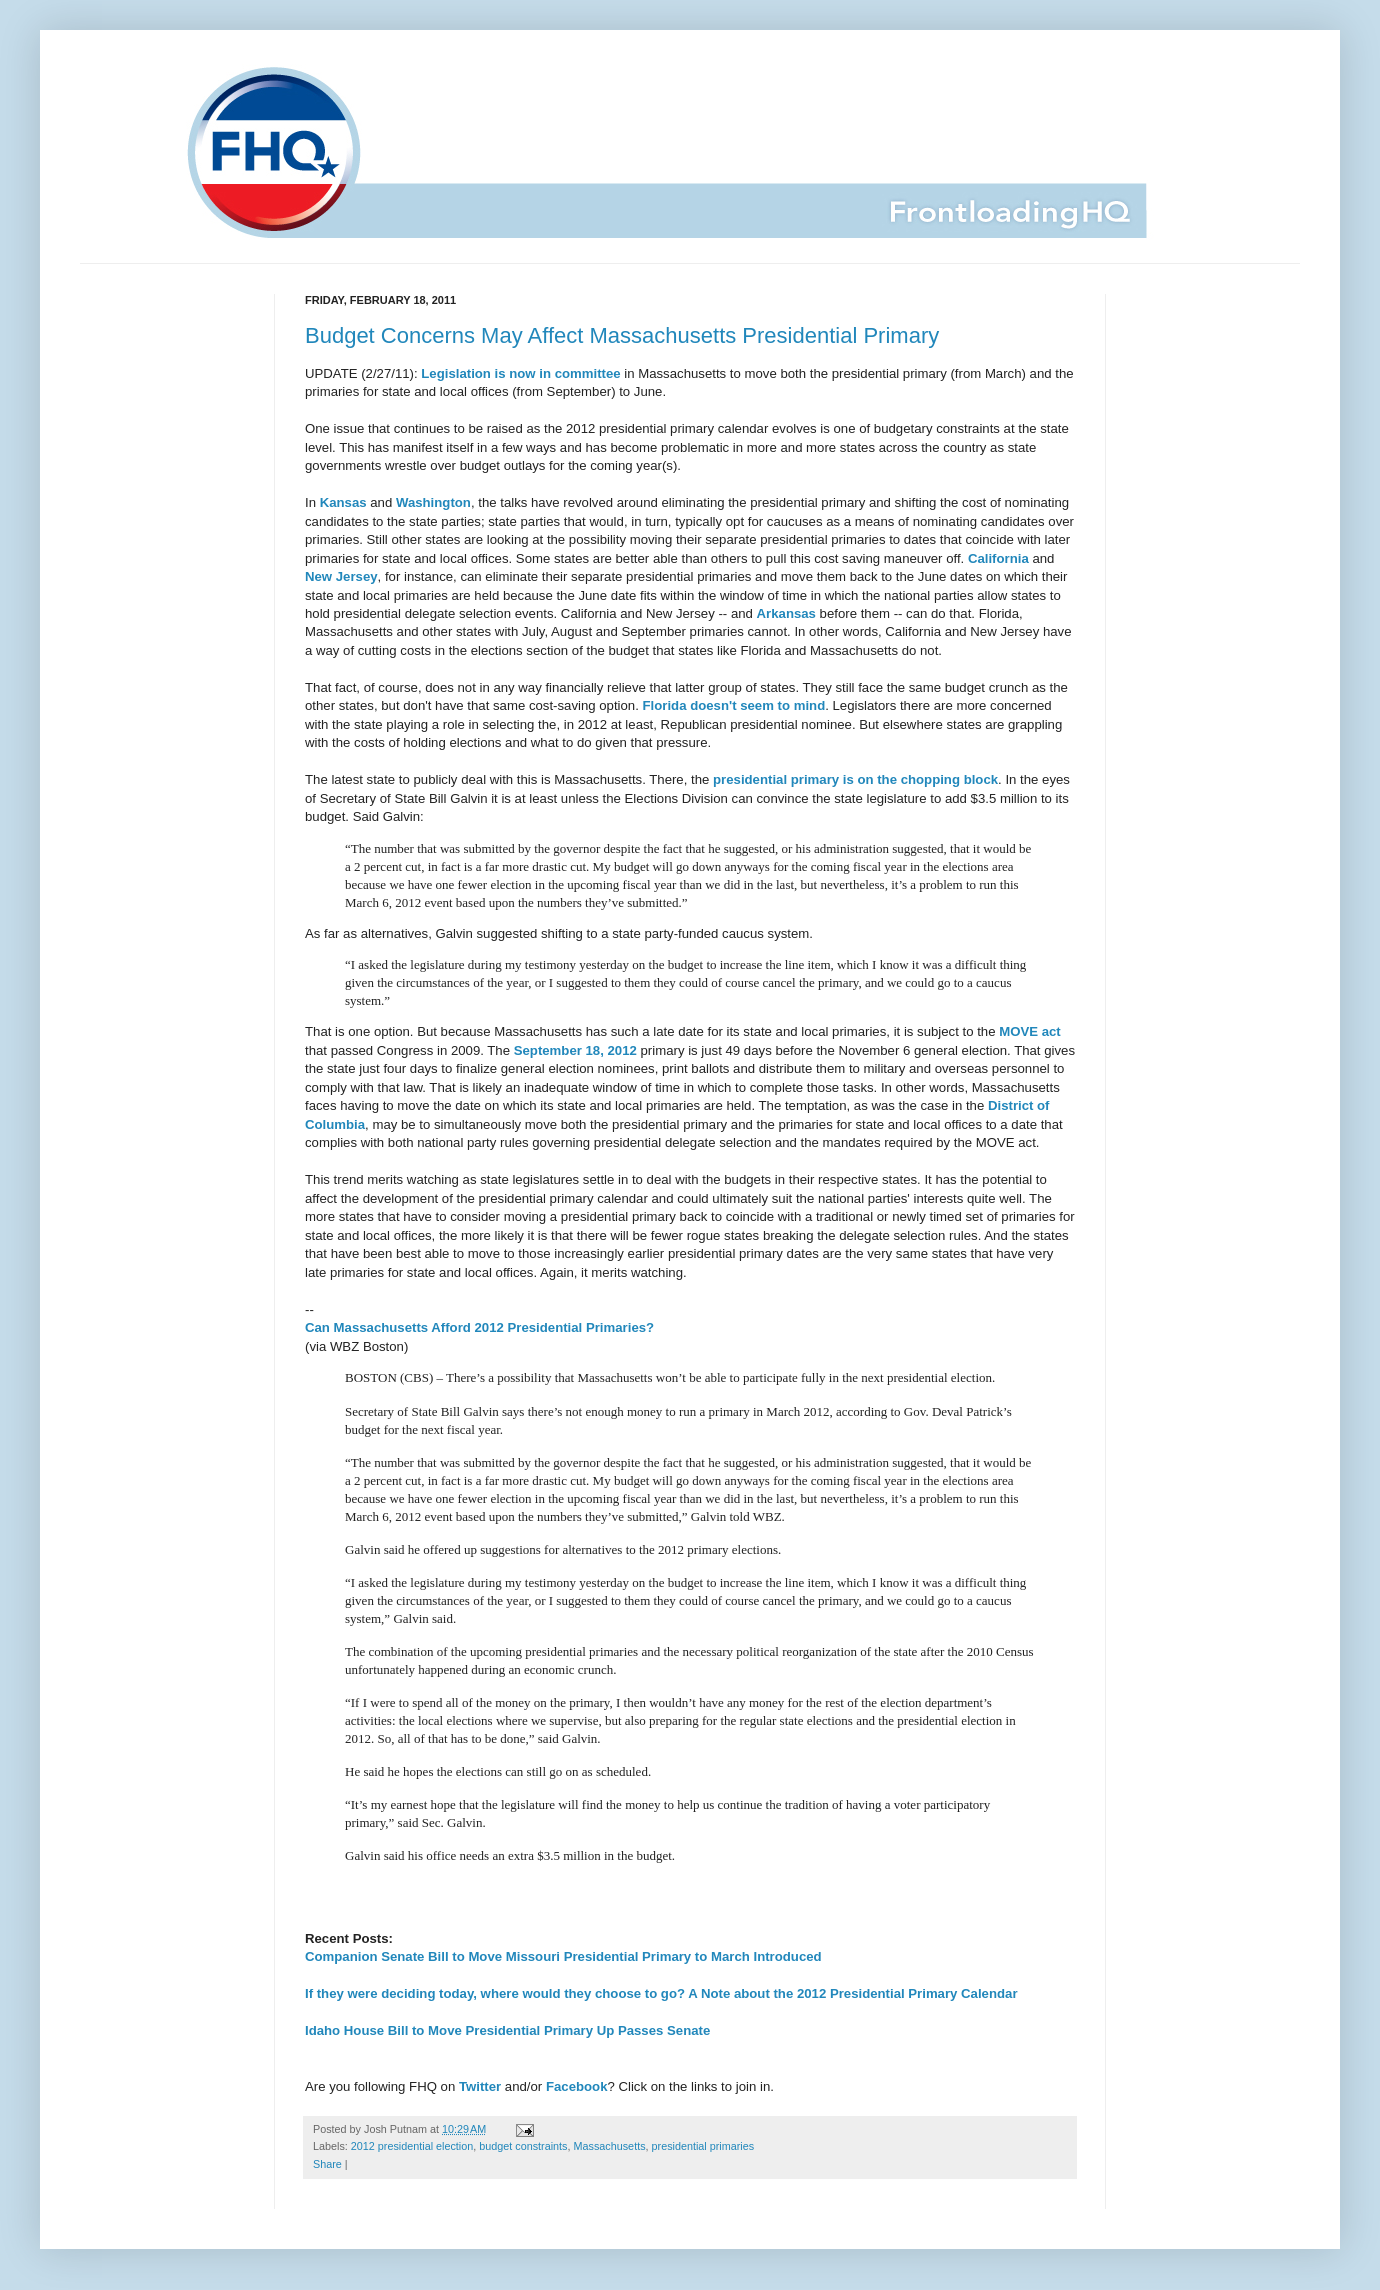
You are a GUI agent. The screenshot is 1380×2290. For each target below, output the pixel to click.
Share (327, 2164)
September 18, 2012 (575, 1050)
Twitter (480, 2086)
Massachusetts (610, 2146)
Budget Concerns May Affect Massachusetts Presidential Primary (622, 335)
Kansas (343, 502)
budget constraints (523, 2146)
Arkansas (786, 613)
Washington (433, 502)
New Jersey (341, 576)
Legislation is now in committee (520, 373)
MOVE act (1030, 1031)
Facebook (577, 2086)
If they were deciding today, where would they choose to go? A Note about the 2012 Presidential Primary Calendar (661, 1993)
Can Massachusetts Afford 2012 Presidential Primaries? (479, 1327)
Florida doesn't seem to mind (734, 705)
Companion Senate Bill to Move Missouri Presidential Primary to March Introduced (563, 1956)
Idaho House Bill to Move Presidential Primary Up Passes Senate (507, 2030)
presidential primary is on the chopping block (855, 779)
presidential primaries (703, 2146)
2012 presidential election (412, 2146)
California (998, 558)
